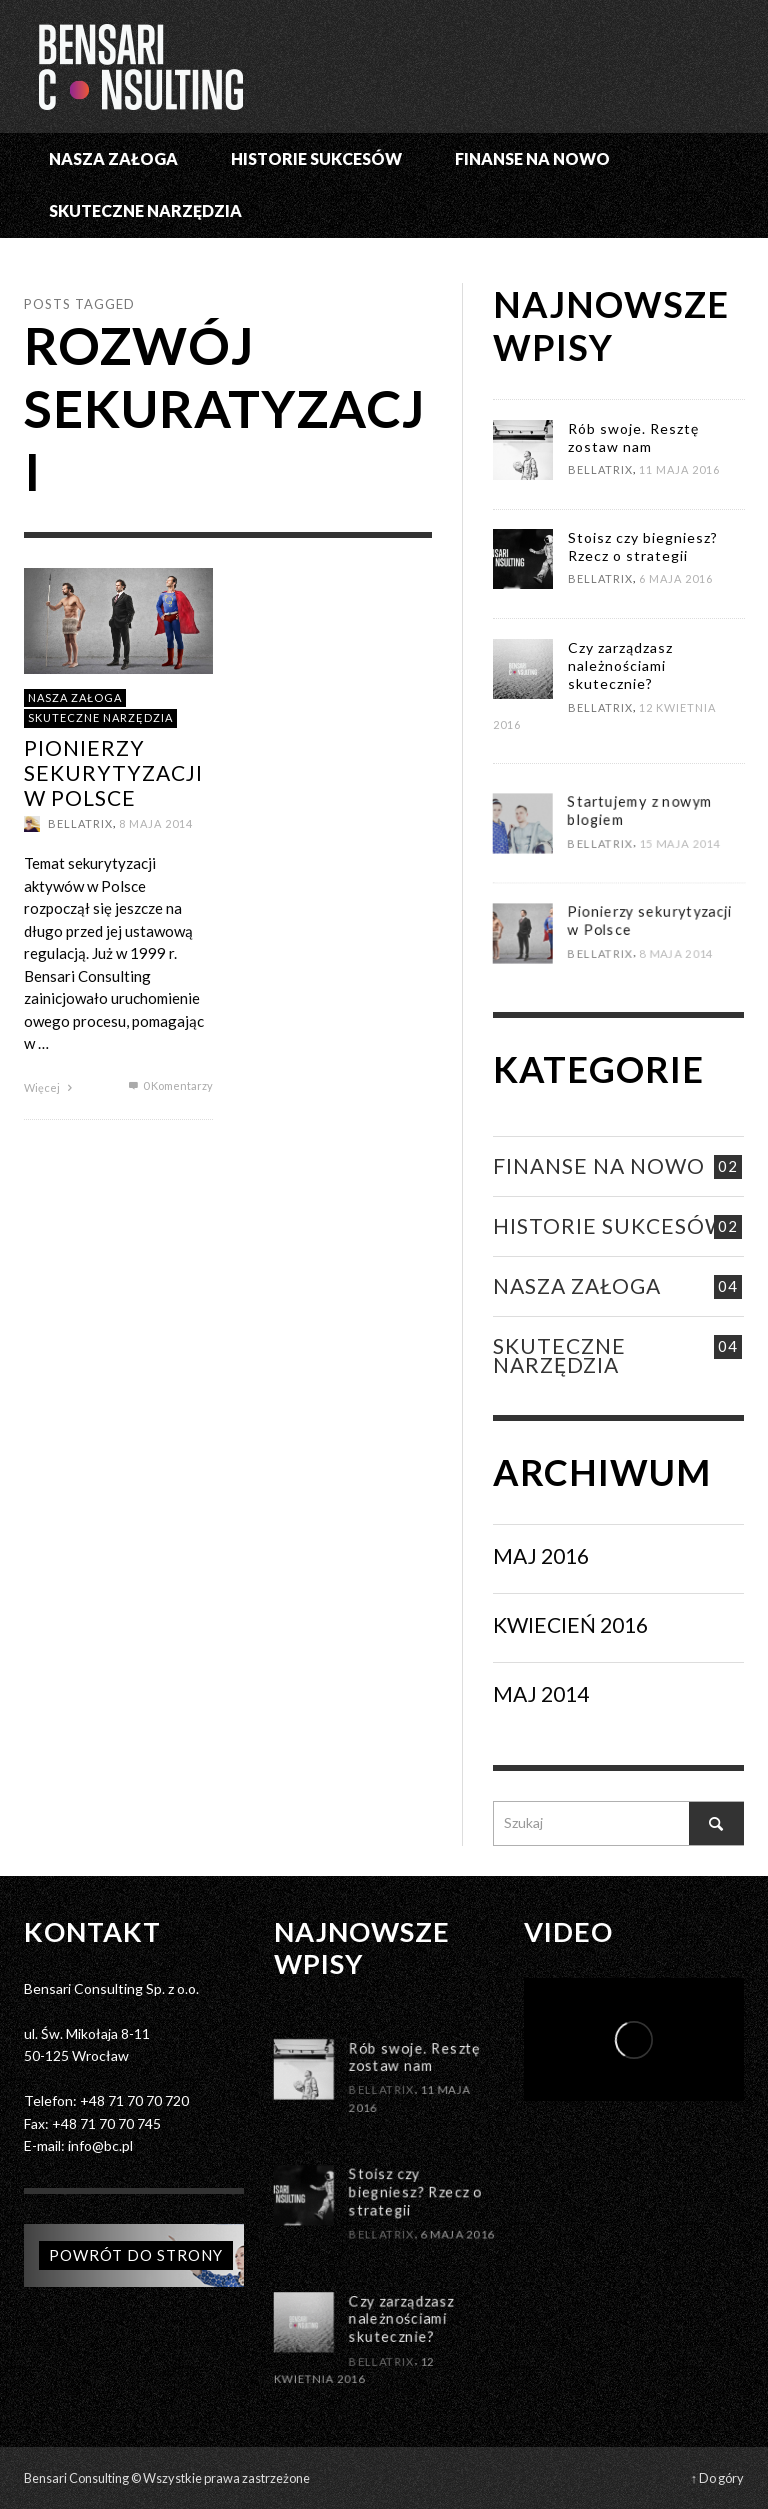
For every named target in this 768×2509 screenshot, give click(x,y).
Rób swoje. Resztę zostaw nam (632, 437)
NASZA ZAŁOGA (75, 696)
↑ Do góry (717, 2478)
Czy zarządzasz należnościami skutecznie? (619, 665)
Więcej (50, 1086)
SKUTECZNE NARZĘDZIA (100, 717)
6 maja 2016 (676, 579)
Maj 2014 (541, 1693)
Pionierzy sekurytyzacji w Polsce (113, 771)
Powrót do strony (136, 2255)
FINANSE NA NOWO (599, 1165)
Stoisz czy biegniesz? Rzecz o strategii (642, 547)
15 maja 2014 (681, 913)
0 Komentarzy (168, 1084)
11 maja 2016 (679, 470)
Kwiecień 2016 (570, 1624)
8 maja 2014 (156, 823)
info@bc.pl (100, 2145)
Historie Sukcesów (610, 1225)
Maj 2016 (541, 1555)
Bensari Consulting (76, 2478)
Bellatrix (80, 823)
